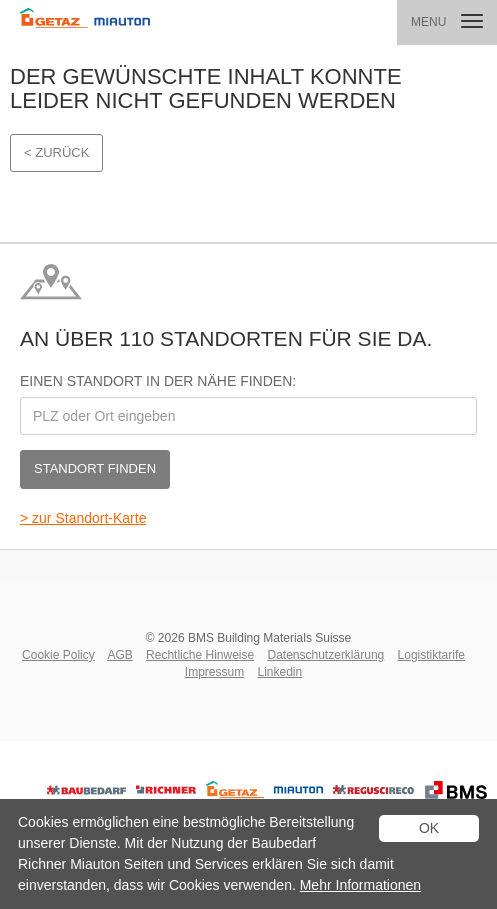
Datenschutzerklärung (326, 655)
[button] (447, 22)
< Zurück (56, 152)
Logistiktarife (431, 655)
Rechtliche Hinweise (200, 655)
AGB (119, 655)
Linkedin (279, 672)
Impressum (214, 672)
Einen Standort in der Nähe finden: (158, 381)
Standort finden (95, 468)
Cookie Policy (58, 655)
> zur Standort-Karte (83, 518)
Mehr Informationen (360, 885)
